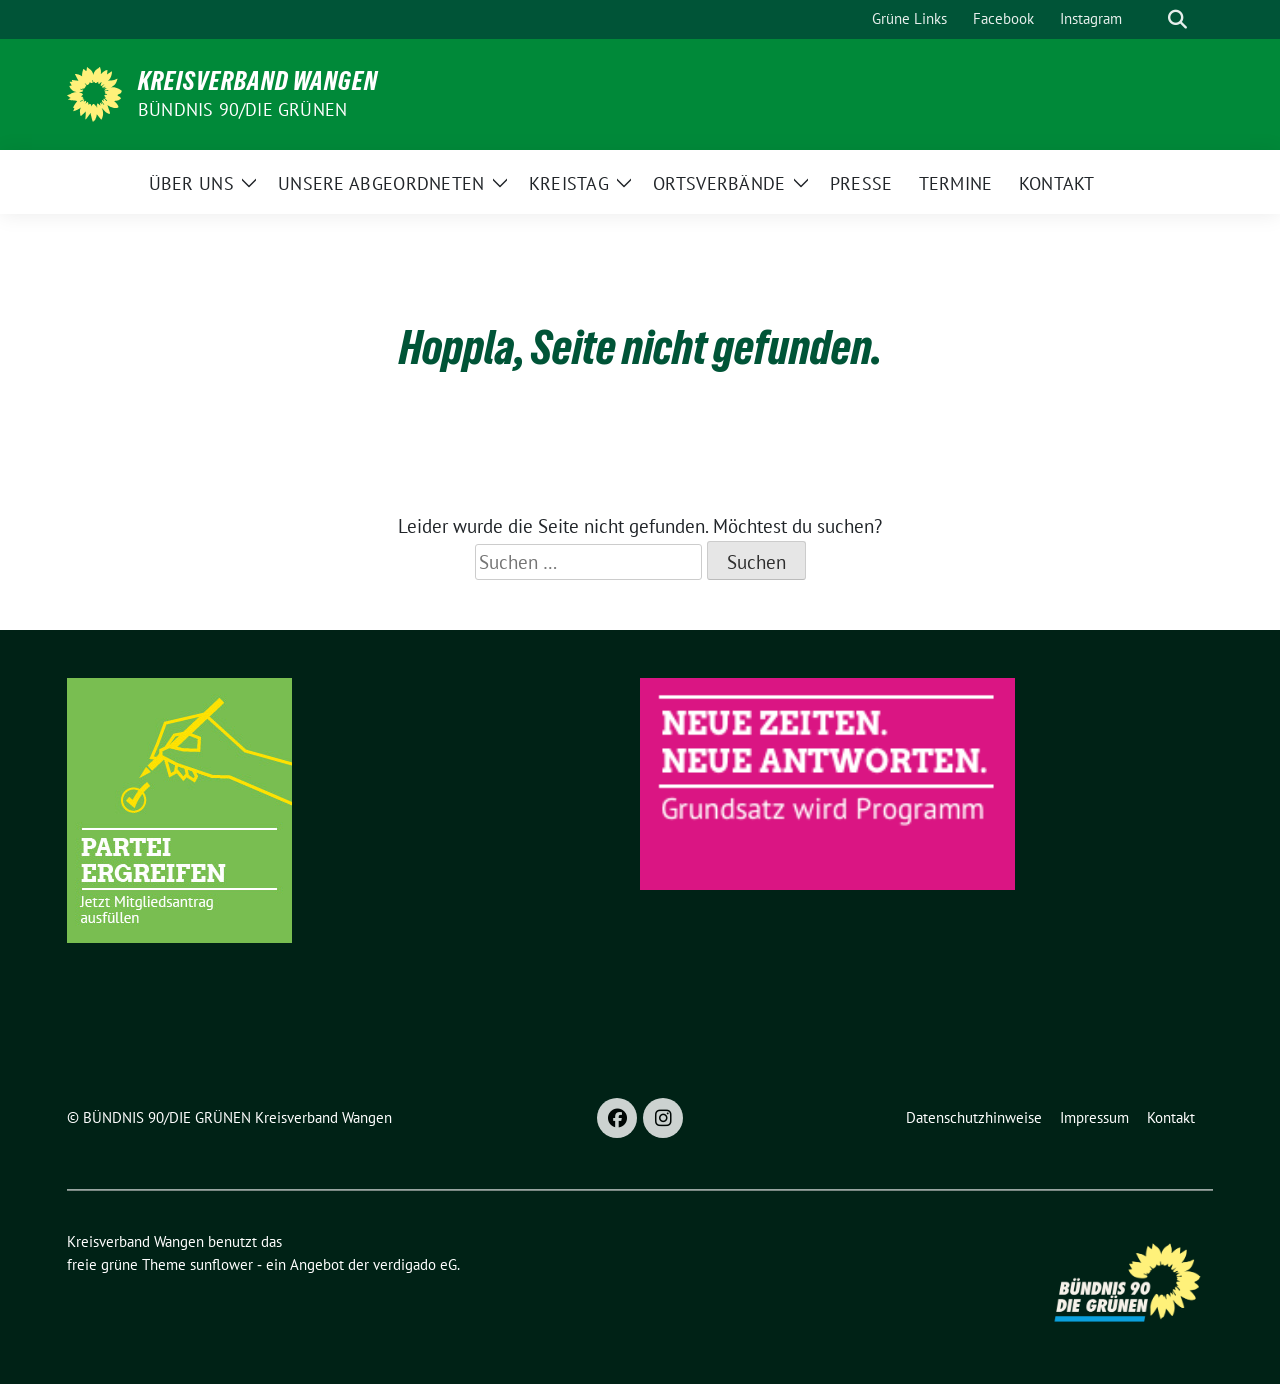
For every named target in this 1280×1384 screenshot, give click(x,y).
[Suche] (1149, 19)
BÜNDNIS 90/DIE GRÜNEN (242, 109)
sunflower (221, 1264)
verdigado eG (415, 1264)
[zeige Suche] (1177, 19)
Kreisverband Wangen (258, 81)
